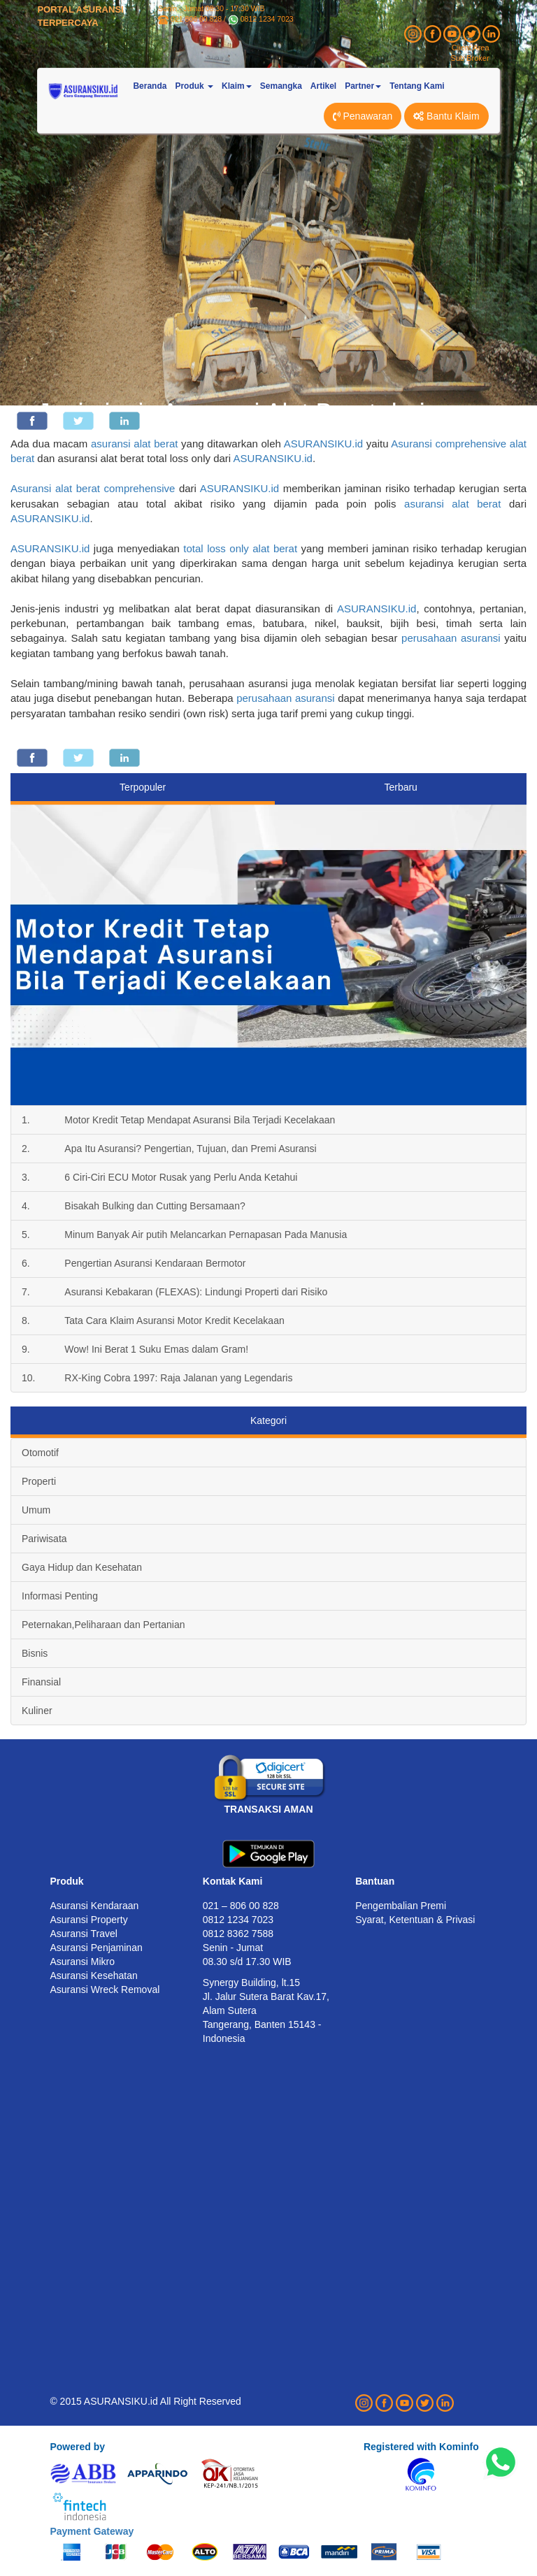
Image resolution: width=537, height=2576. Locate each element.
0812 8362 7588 (238, 1933)
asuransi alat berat (134, 443)
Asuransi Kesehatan (93, 1975)
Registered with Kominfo (421, 2446)
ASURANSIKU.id (323, 443)
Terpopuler (143, 787)
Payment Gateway (92, 2531)
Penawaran (363, 116)
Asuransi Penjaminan (96, 1947)
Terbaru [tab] (400, 787)
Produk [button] (194, 86)
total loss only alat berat (240, 548)
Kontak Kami (233, 1881)
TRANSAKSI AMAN (268, 1809)
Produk (66, 1881)
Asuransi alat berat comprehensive (92, 488)
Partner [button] (363, 86)
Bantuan (374, 1881)
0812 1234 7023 (267, 19)
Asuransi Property (88, 1919)
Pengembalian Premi (400, 1905)
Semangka (281, 86)
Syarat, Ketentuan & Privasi (415, 1919)
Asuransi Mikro (82, 1961)
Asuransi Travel (83, 1933)
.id (411, 608)
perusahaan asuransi (451, 638)
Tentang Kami (416, 86)
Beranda (149, 86)
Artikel (323, 86)
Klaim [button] (237, 86)
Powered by (77, 2446)
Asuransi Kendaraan (94, 1905)
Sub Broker (470, 58)
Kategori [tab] (268, 1420)
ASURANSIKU (371, 608)
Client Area (470, 47)
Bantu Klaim (446, 116)
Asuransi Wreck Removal (104, 1989)
